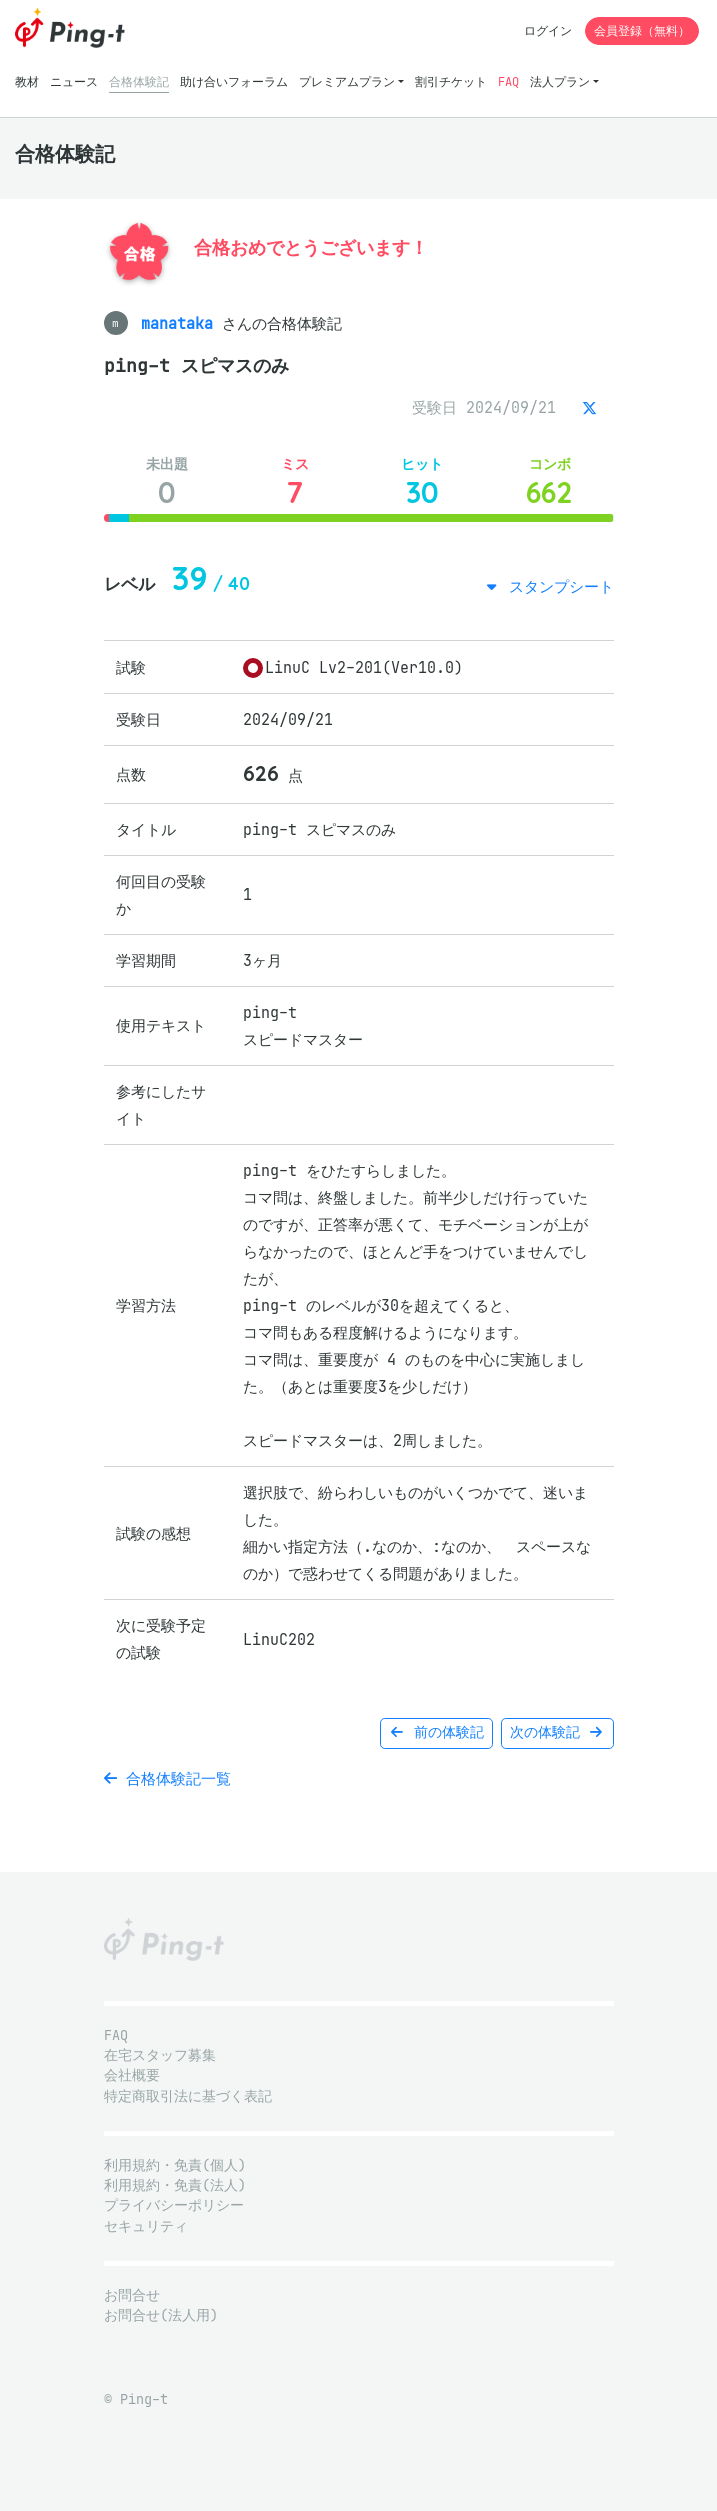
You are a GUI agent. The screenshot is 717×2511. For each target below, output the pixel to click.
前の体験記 (436, 1732)
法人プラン (560, 81)
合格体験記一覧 (167, 1778)
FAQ (508, 81)
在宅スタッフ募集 (160, 2055)
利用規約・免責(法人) (175, 2185)
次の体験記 (557, 1732)
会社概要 (132, 2075)
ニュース (74, 81)
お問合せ (132, 2295)
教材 (27, 81)
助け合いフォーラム (234, 81)
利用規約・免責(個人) (175, 2165)
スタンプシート (557, 586)
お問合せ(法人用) (161, 2315)
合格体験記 (139, 81)
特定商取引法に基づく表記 (188, 2096)
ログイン (548, 30)
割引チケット (451, 81)
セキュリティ (146, 2226)
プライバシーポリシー (174, 2205)
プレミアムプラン (347, 81)
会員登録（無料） (642, 30)
